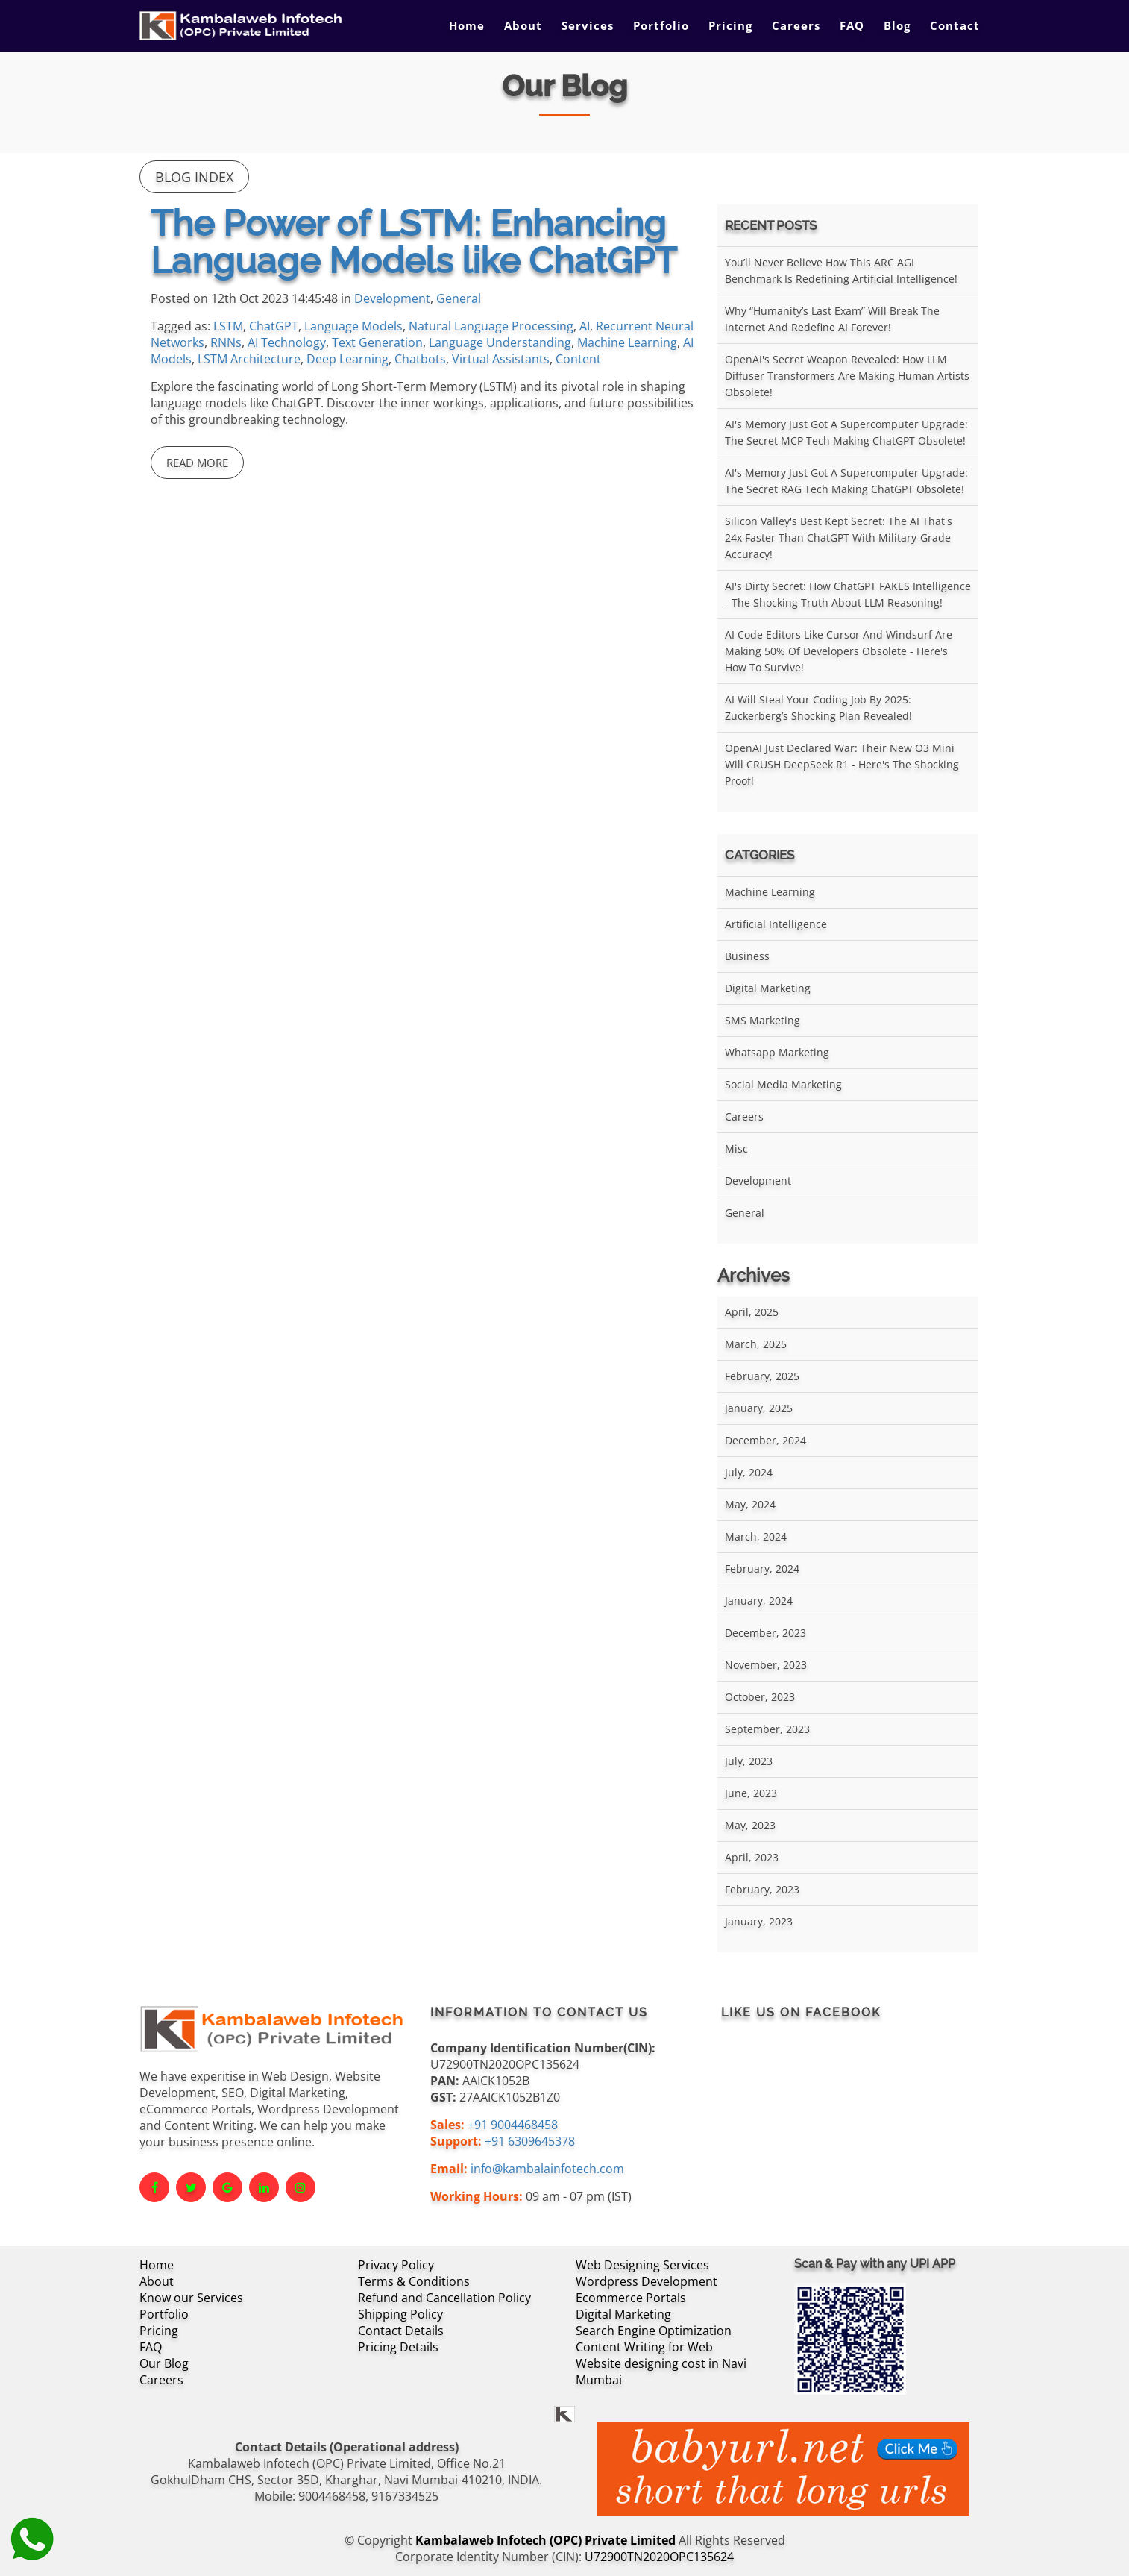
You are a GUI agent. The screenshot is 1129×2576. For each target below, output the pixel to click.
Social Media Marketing (783, 1084)
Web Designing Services (642, 2265)
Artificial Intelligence (776, 924)
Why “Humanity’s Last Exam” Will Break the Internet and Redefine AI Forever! (832, 319)
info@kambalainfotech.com (547, 2168)
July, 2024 (749, 1472)
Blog (897, 25)
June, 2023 (751, 1793)
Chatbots (420, 359)
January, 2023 (759, 1921)
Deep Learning (347, 359)
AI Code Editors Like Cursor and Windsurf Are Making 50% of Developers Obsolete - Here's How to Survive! (838, 650)
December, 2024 (765, 1440)
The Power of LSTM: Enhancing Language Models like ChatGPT (413, 241)
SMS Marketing (762, 1020)
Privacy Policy (396, 2265)
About (523, 25)
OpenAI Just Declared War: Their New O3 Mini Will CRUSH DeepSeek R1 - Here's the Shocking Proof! (842, 764)
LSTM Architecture (249, 359)
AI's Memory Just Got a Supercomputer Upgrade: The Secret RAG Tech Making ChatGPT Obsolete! (846, 481)
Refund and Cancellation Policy (444, 2298)
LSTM (228, 326)
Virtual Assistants (501, 359)
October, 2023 (760, 1697)
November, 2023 (766, 1665)
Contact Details (401, 2330)
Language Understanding (500, 342)
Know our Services (191, 2298)
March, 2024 (756, 1536)
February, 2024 (762, 1568)
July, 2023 (749, 1761)
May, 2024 (750, 1504)
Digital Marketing (768, 988)
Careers (796, 25)
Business (747, 956)
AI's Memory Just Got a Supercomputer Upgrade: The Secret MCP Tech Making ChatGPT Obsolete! (846, 432)
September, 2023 (767, 1729)
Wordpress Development (646, 2281)
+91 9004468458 (513, 2124)
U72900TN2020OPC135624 (659, 2556)
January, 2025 (759, 1408)
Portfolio (661, 25)
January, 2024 (759, 1600)
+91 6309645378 (530, 2141)
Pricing (730, 25)
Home (467, 25)
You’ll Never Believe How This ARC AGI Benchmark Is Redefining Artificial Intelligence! (841, 270)
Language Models (353, 326)
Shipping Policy (400, 2314)
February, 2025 (762, 1376)
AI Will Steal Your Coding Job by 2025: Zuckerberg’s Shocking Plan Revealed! (818, 707)
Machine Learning (627, 342)
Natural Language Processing (491, 326)
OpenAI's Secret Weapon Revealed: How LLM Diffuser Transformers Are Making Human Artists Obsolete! (847, 375)
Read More (197, 462)
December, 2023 (765, 1633)
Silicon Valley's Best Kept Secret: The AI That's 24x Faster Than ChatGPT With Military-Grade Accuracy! (838, 537)
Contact (955, 25)
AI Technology (287, 342)
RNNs (226, 342)
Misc (736, 1148)
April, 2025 (752, 1312)
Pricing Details (398, 2347)
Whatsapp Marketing (777, 1052)
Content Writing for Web (644, 2347)
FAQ (852, 25)
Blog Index (194, 177)
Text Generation (377, 342)
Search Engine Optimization (654, 2330)
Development (392, 298)
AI (584, 326)
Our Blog (164, 2363)
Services (588, 25)
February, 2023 (762, 1889)
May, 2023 (750, 1825)
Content (578, 359)
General (458, 298)
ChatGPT (273, 326)
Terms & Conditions (414, 2281)
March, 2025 (756, 1344)
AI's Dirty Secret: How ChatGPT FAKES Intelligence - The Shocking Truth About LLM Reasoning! (848, 594)
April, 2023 (752, 1857)
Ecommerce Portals (631, 2298)
